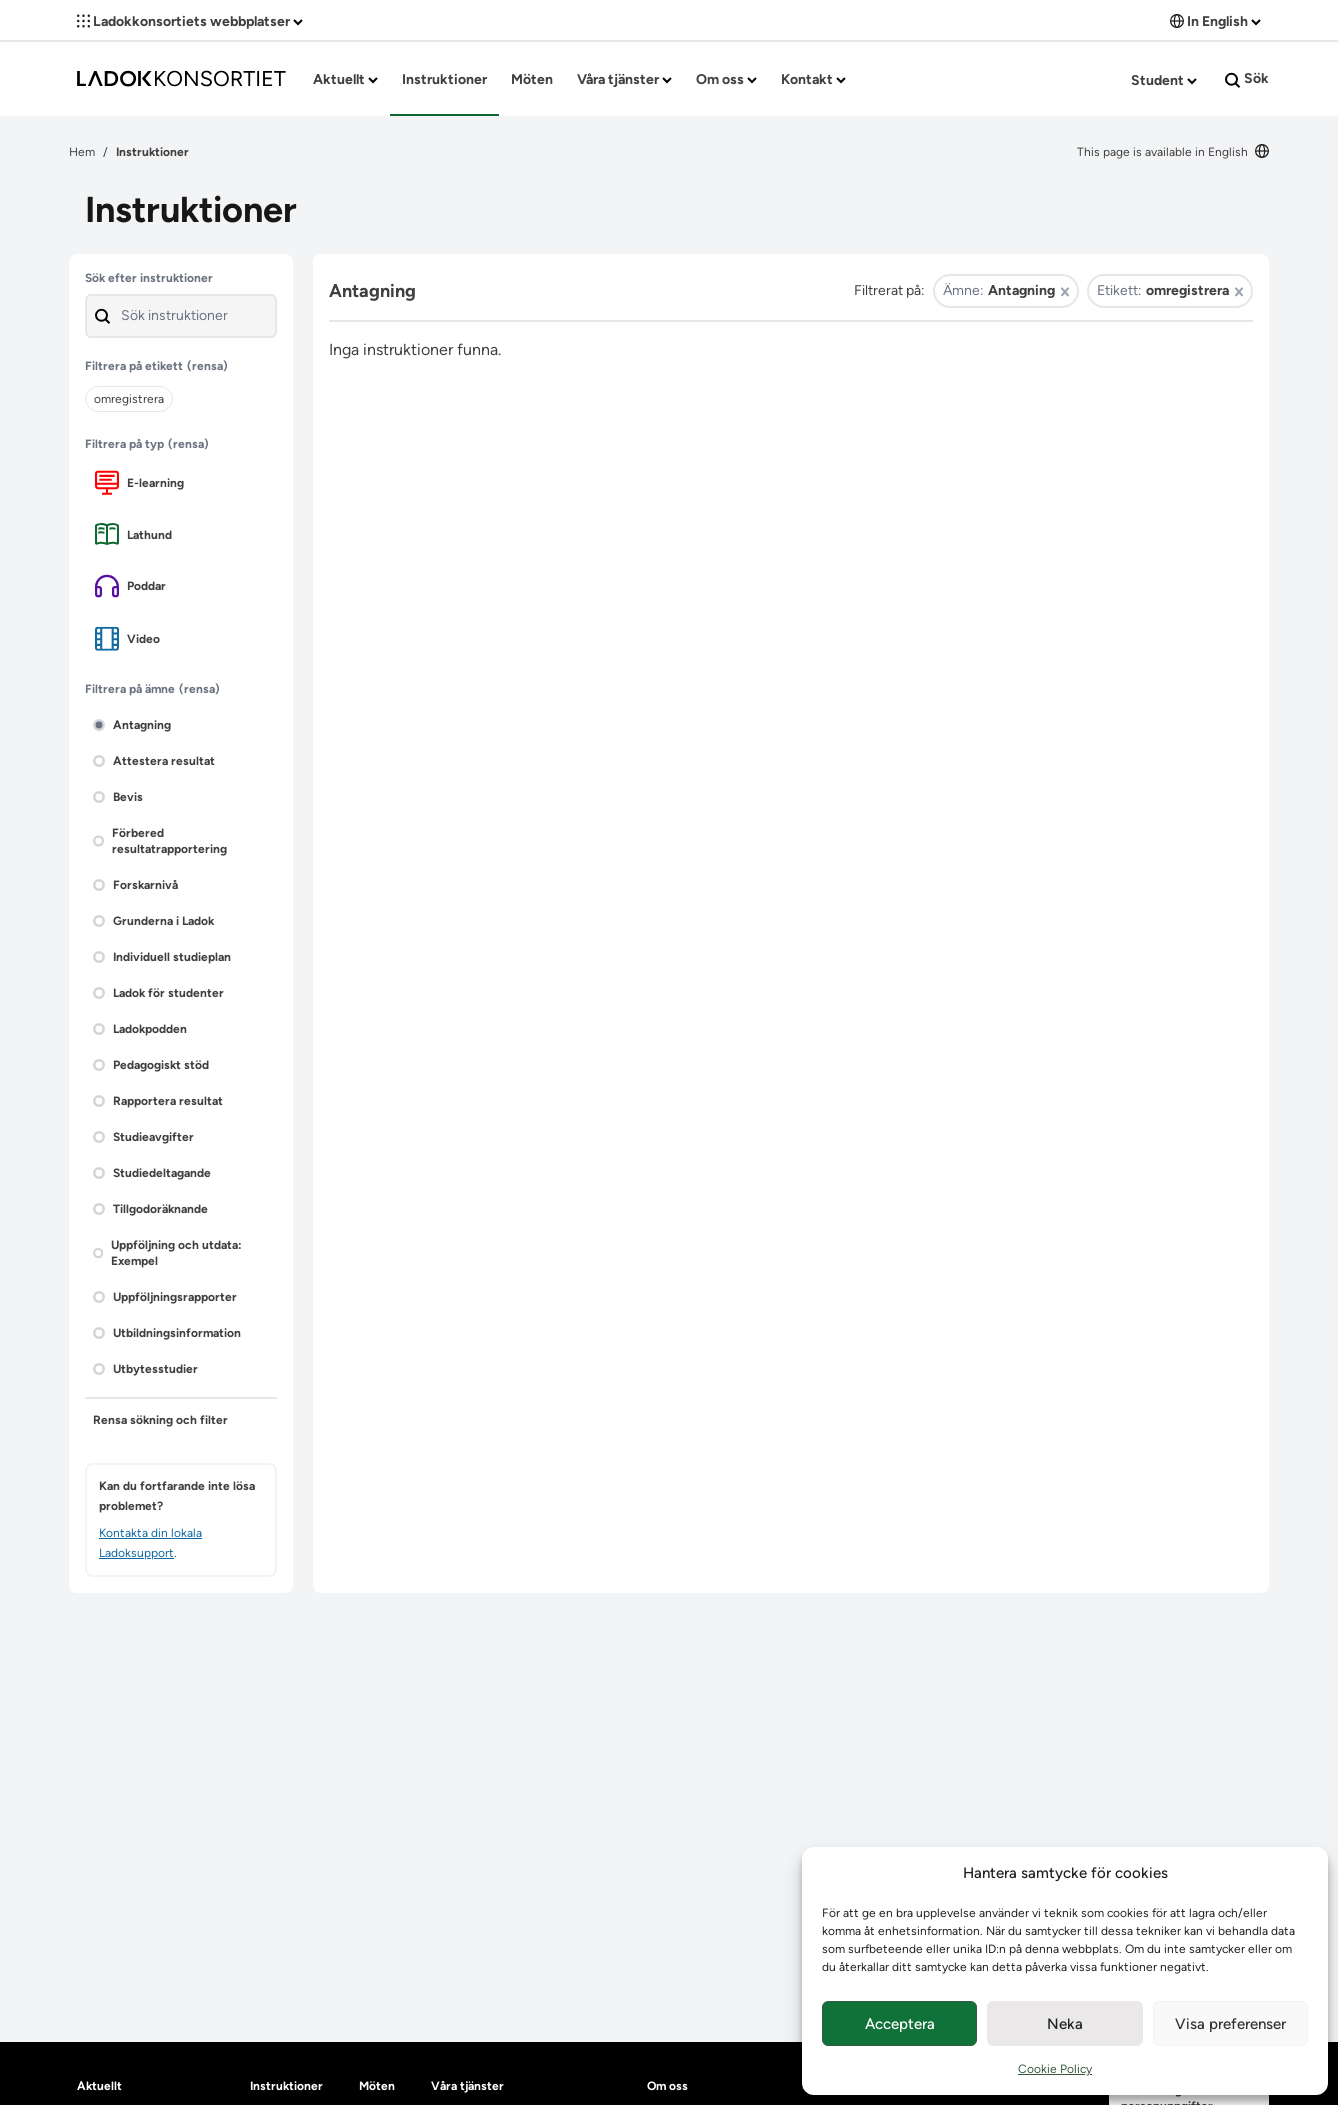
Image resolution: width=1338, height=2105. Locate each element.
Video (127, 638)
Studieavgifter (143, 1137)
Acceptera (900, 2024)
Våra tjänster (624, 79)
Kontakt (813, 79)
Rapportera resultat (158, 1101)
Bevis (118, 797)
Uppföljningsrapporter (165, 1297)
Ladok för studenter (158, 993)
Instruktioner (444, 79)
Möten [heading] (377, 2086)
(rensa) (207, 366)
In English (1215, 21)
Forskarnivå (135, 885)
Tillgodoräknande (150, 1209)
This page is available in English (1173, 152)
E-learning (139, 482)
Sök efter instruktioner (149, 278)
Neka (1065, 2024)
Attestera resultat (154, 761)
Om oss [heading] (667, 2086)
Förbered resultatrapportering (160, 841)
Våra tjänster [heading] (467, 2086)
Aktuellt (345, 79)
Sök (1247, 79)
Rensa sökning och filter (160, 1420)
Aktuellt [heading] (99, 2086)
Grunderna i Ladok (153, 921)
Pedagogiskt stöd (151, 1065)
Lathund (133, 534)
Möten (532, 79)
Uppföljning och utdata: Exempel (167, 1253)
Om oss (726, 79)
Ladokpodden (140, 1029)
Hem (82, 152)
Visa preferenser (1230, 2024)
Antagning (132, 725)
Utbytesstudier (145, 1369)
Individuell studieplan (162, 957)
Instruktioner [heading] (286, 2086)
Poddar (130, 586)
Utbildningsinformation (167, 1333)
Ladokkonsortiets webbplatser (190, 21)
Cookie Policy (1055, 2069)
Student (1164, 80)
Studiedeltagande (152, 1173)
